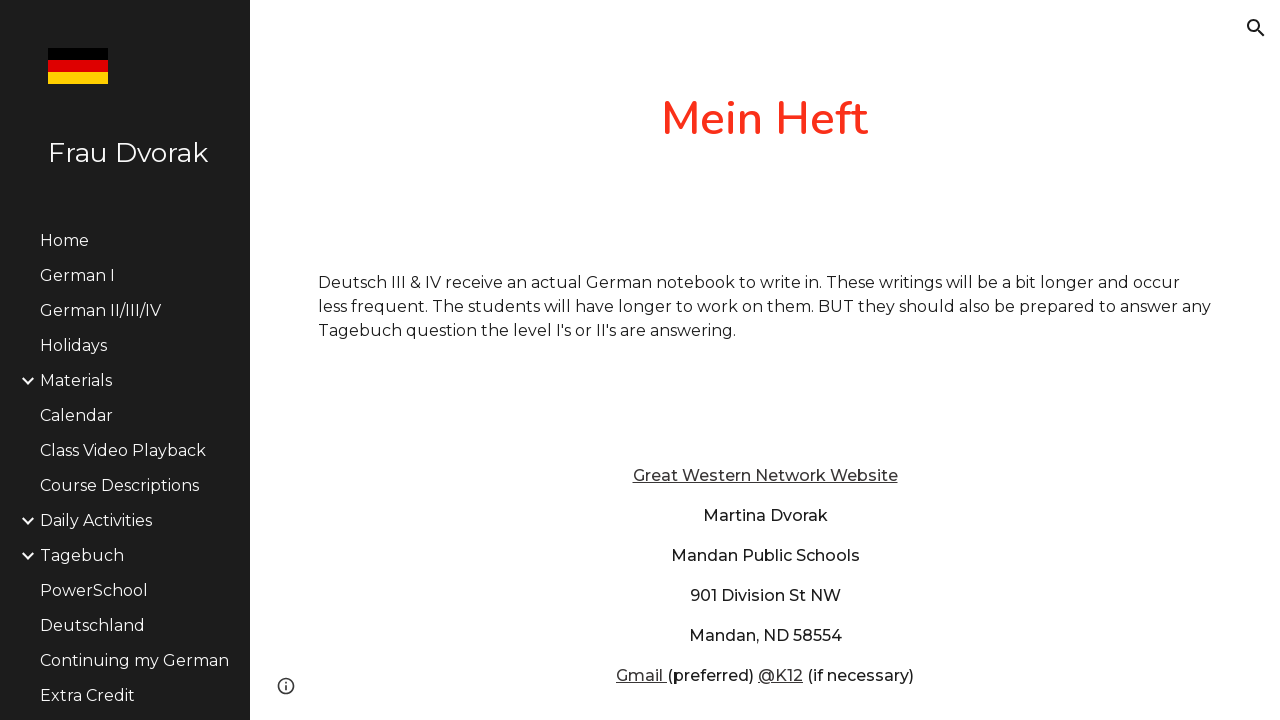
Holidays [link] (73, 345)
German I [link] (77, 275)
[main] (764, 119)
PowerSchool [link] (94, 590)
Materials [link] (76, 380)
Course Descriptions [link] (119, 485)
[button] (1256, 28)
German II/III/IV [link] (100, 310)
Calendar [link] (76, 415)
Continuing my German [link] (134, 660)
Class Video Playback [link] (123, 450)
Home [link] (64, 240)
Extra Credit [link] (87, 695)
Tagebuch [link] (82, 555)
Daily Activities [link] (96, 520)
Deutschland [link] (92, 625)
